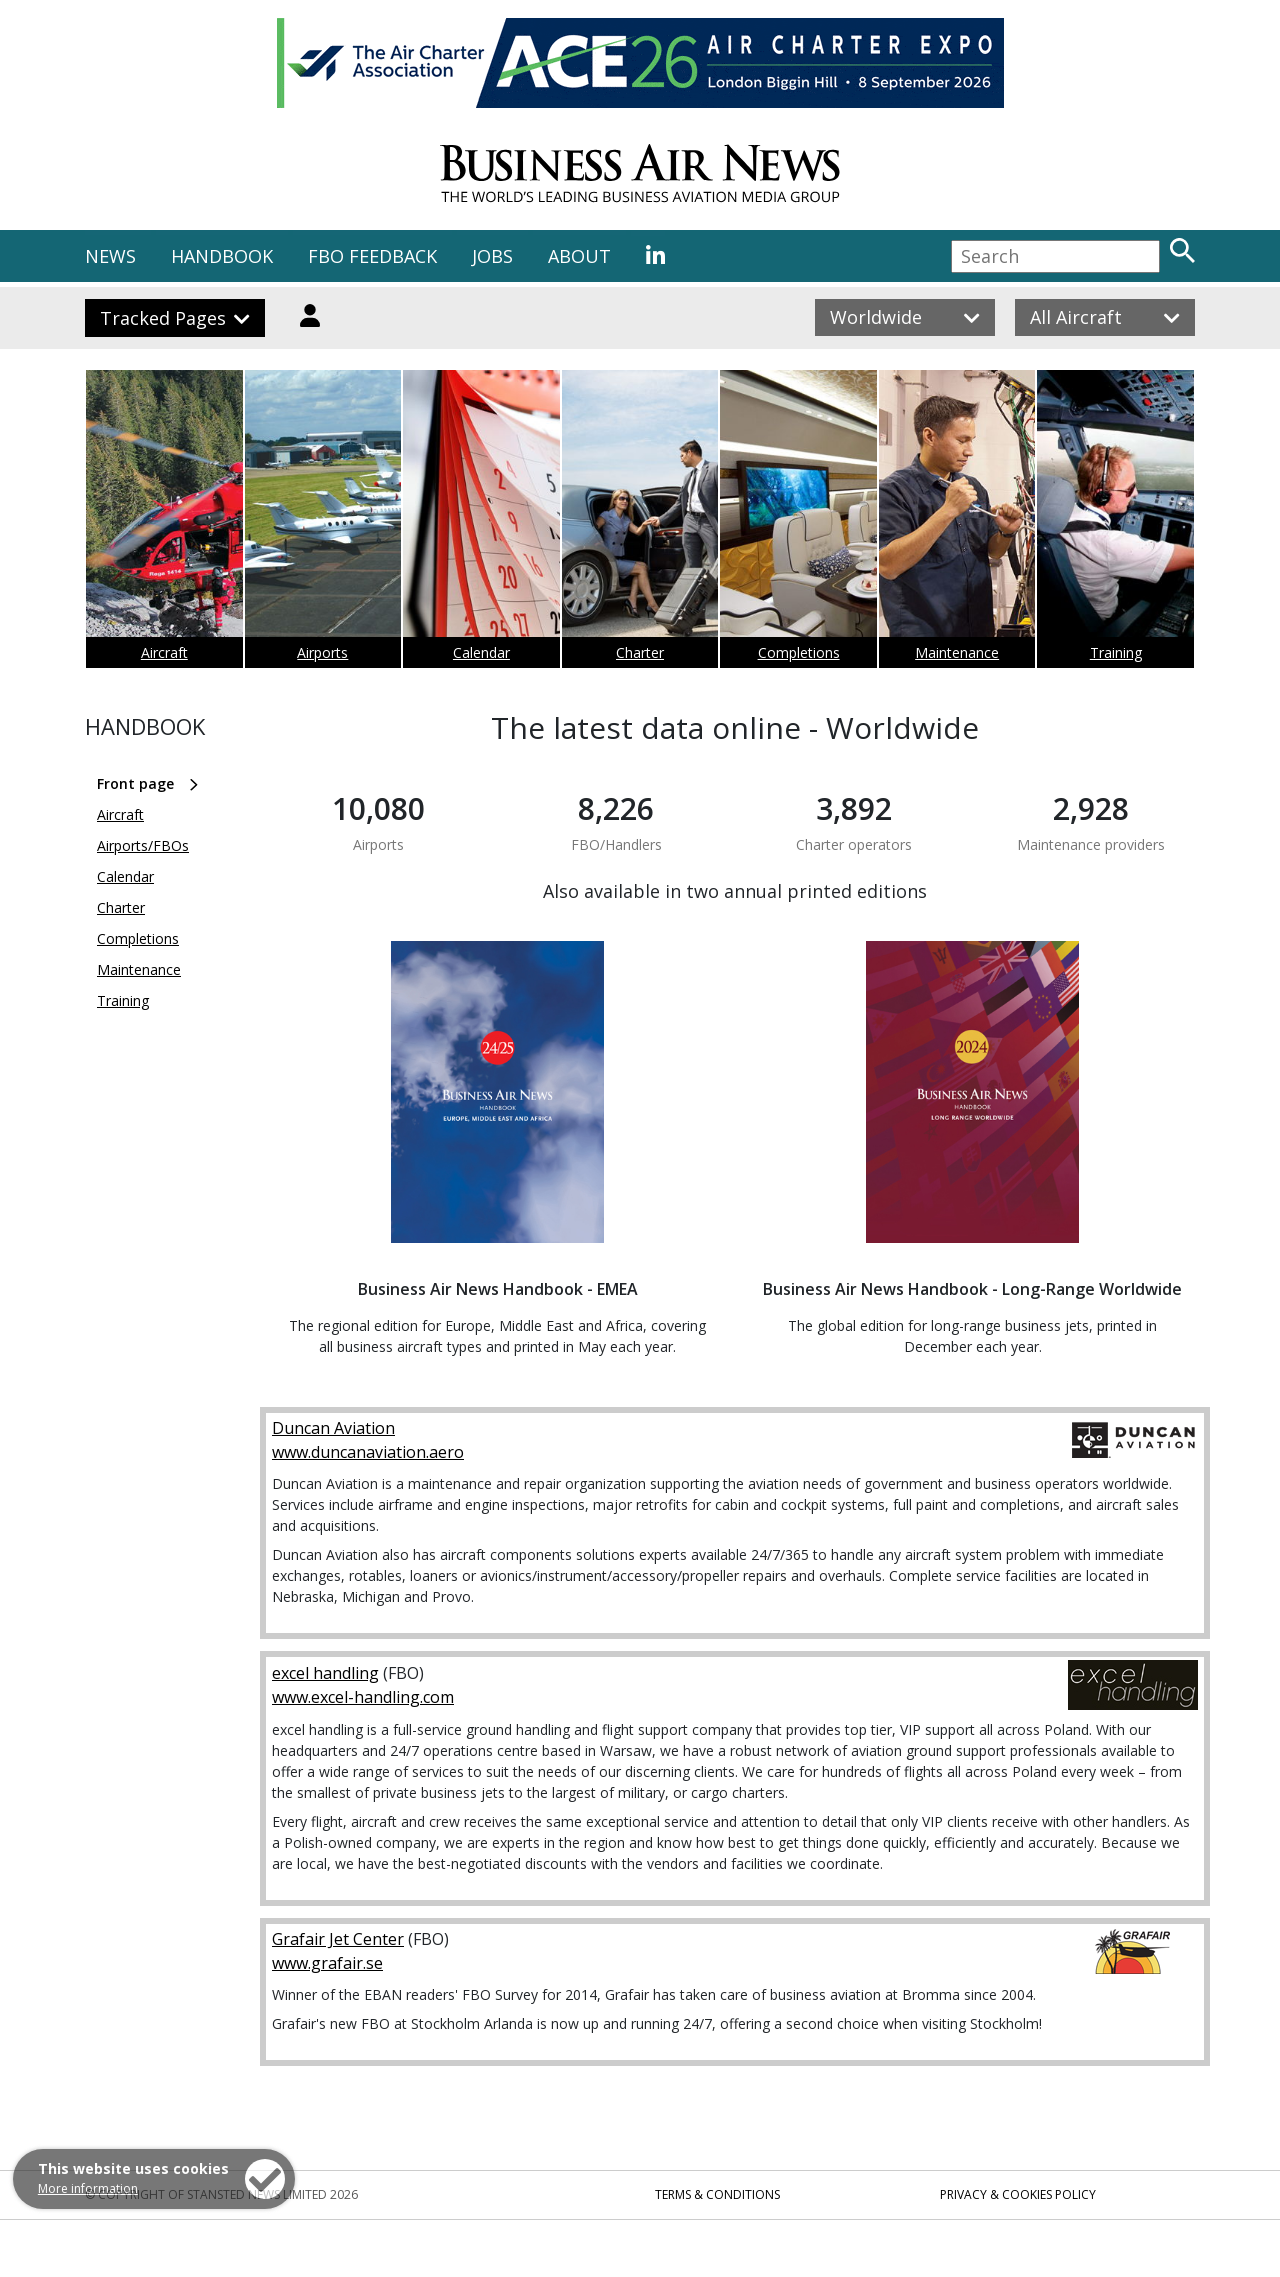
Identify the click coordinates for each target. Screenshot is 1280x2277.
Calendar (481, 652)
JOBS (492, 256)
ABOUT (579, 256)
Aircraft (164, 652)
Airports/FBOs (143, 845)
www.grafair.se (327, 1963)
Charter (640, 652)
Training (1116, 652)
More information (88, 2188)
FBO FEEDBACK (372, 256)
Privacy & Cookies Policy (1018, 2194)
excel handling (325, 1673)
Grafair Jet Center (338, 1939)
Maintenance (957, 652)
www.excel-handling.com (363, 1697)
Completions (799, 652)
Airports (322, 652)
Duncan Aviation (333, 1428)
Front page (135, 783)
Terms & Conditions (717, 2194)
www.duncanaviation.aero (368, 1452)
